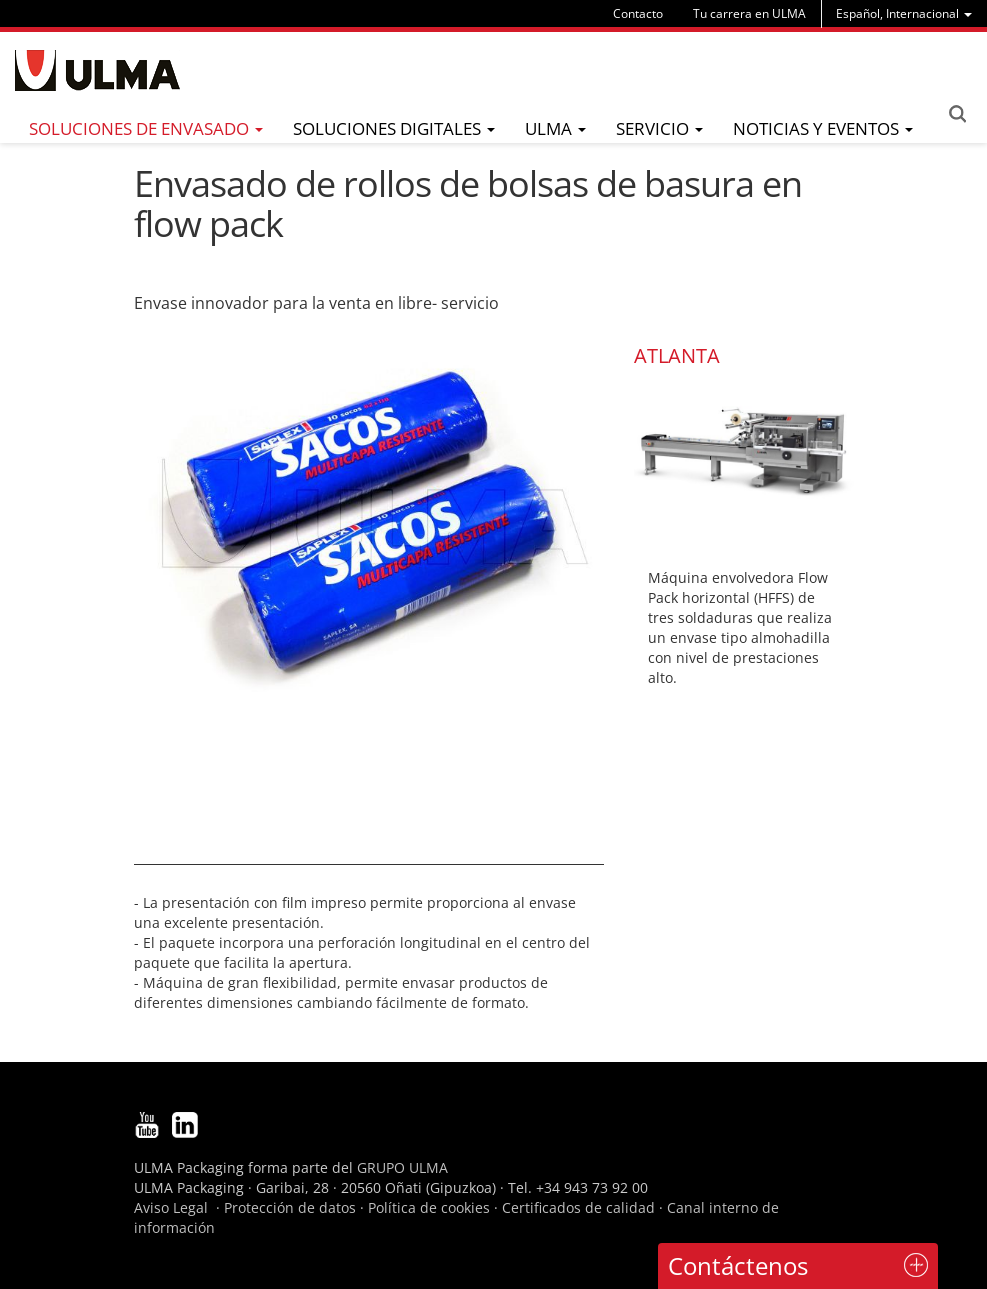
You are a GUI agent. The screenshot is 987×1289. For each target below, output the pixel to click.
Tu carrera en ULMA (749, 13)
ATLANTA (677, 355)
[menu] (904, 13)
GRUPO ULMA (402, 1167)
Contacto (638, 13)
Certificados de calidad (578, 1207)
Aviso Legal (171, 1207)
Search (957, 114)
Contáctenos (738, 1265)
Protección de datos (290, 1207)
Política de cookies (429, 1207)
